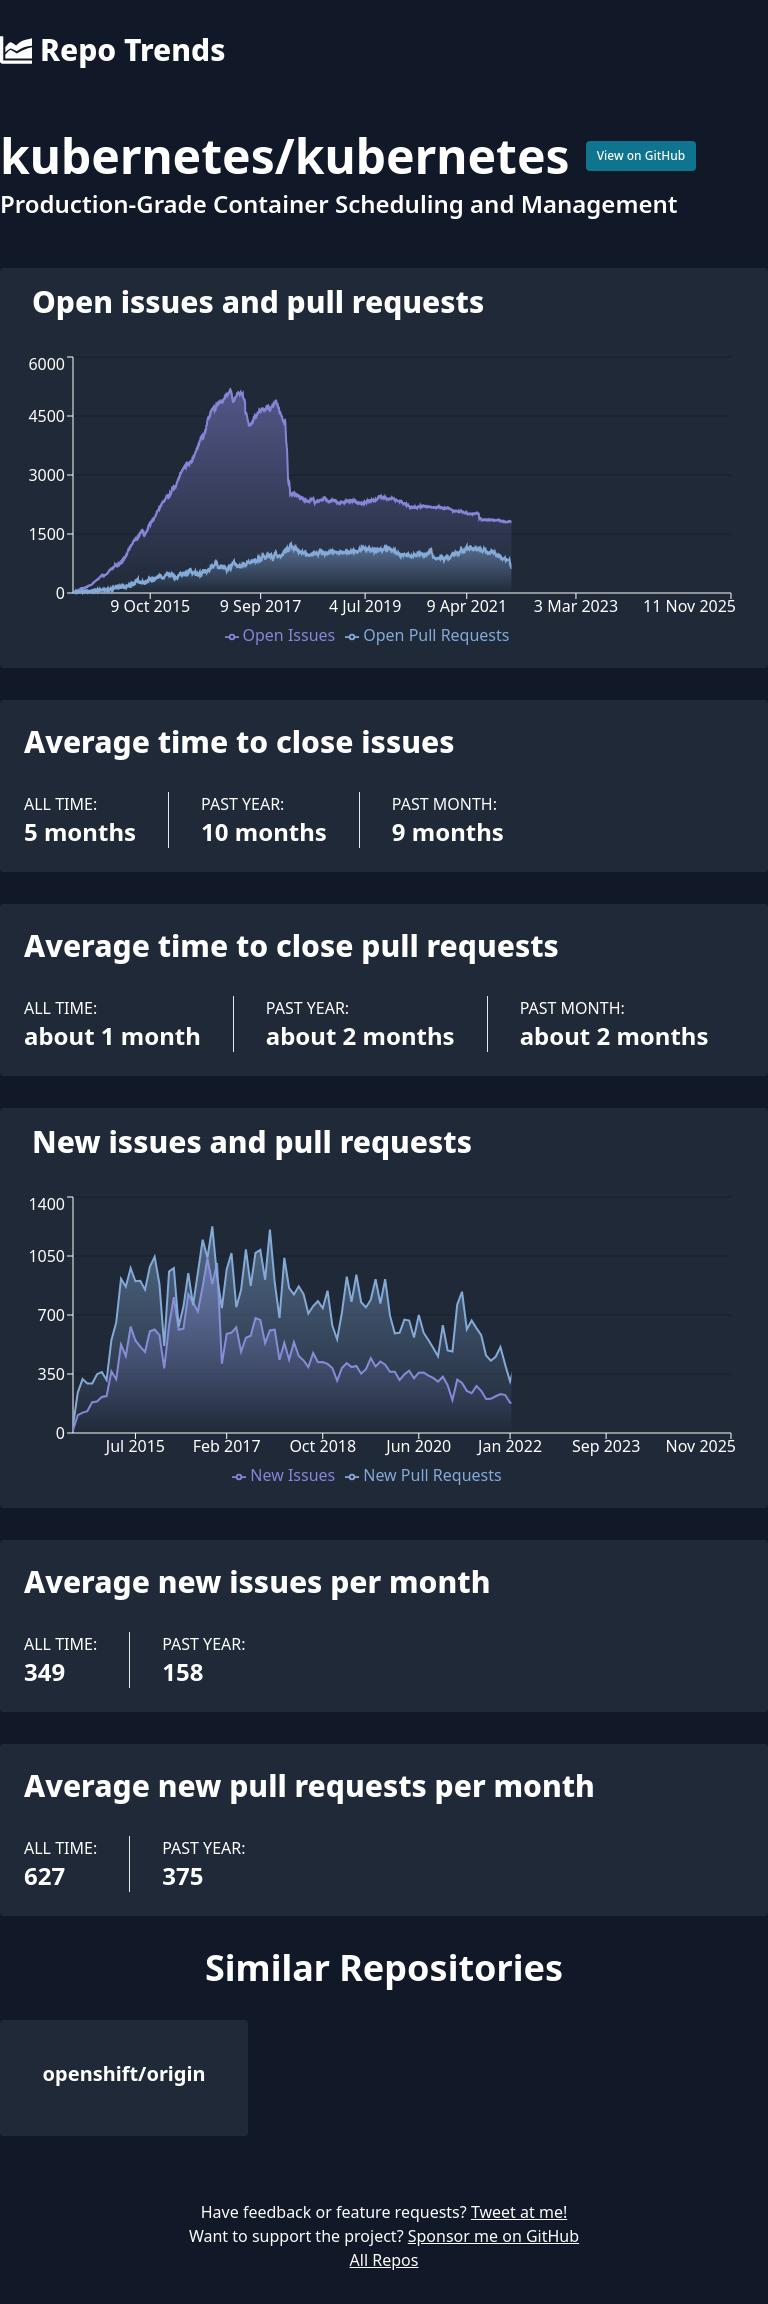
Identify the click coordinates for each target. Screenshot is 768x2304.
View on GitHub (641, 155)
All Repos (384, 2260)
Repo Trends (112, 50)
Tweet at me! (519, 2212)
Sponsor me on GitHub (493, 2236)
